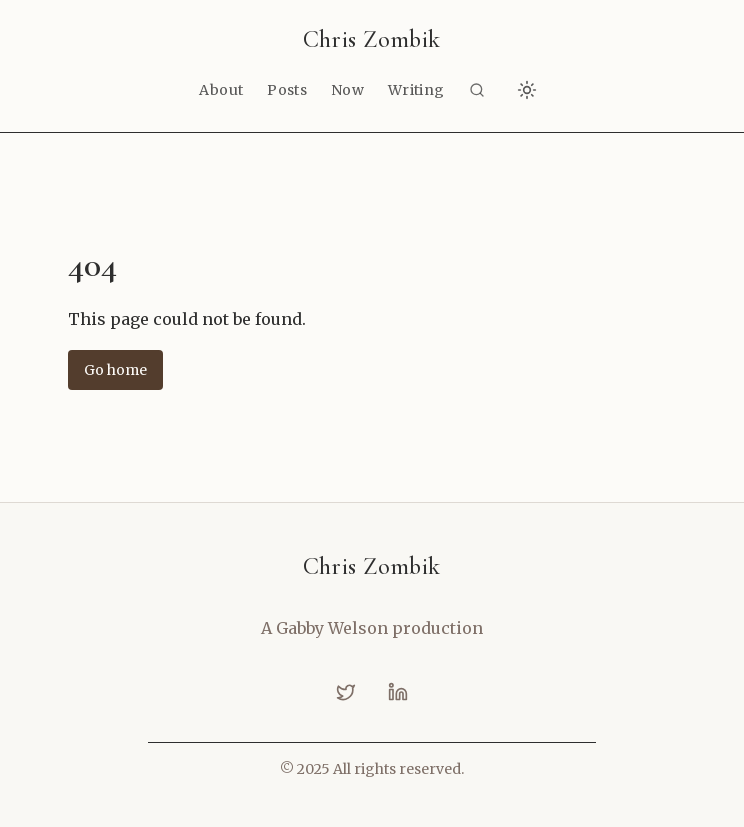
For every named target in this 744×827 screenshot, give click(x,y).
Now (347, 90)
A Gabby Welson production (372, 628)
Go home (115, 370)
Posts (287, 90)
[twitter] (346, 692)
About (221, 90)
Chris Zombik (372, 39)
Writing (416, 90)
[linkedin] (398, 692)
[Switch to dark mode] (527, 90)
